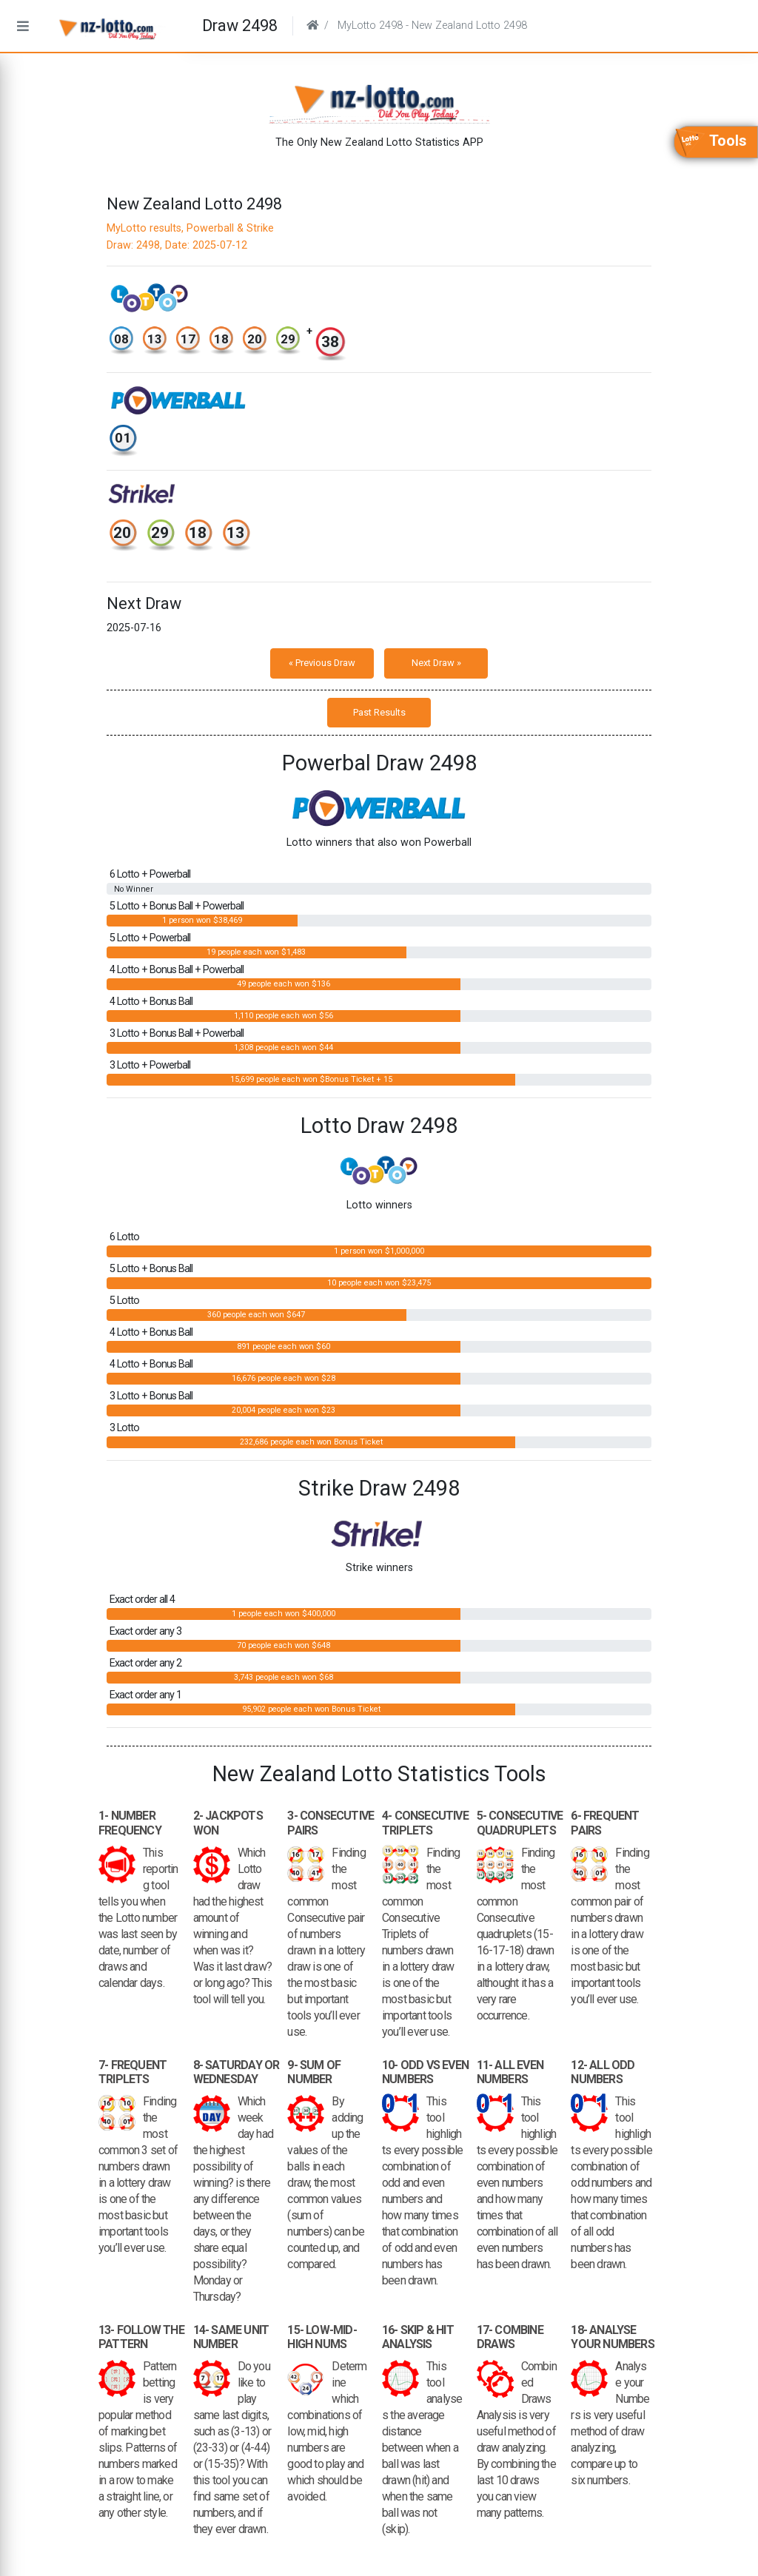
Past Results (379, 712)
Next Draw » (436, 662)
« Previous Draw (322, 662)
